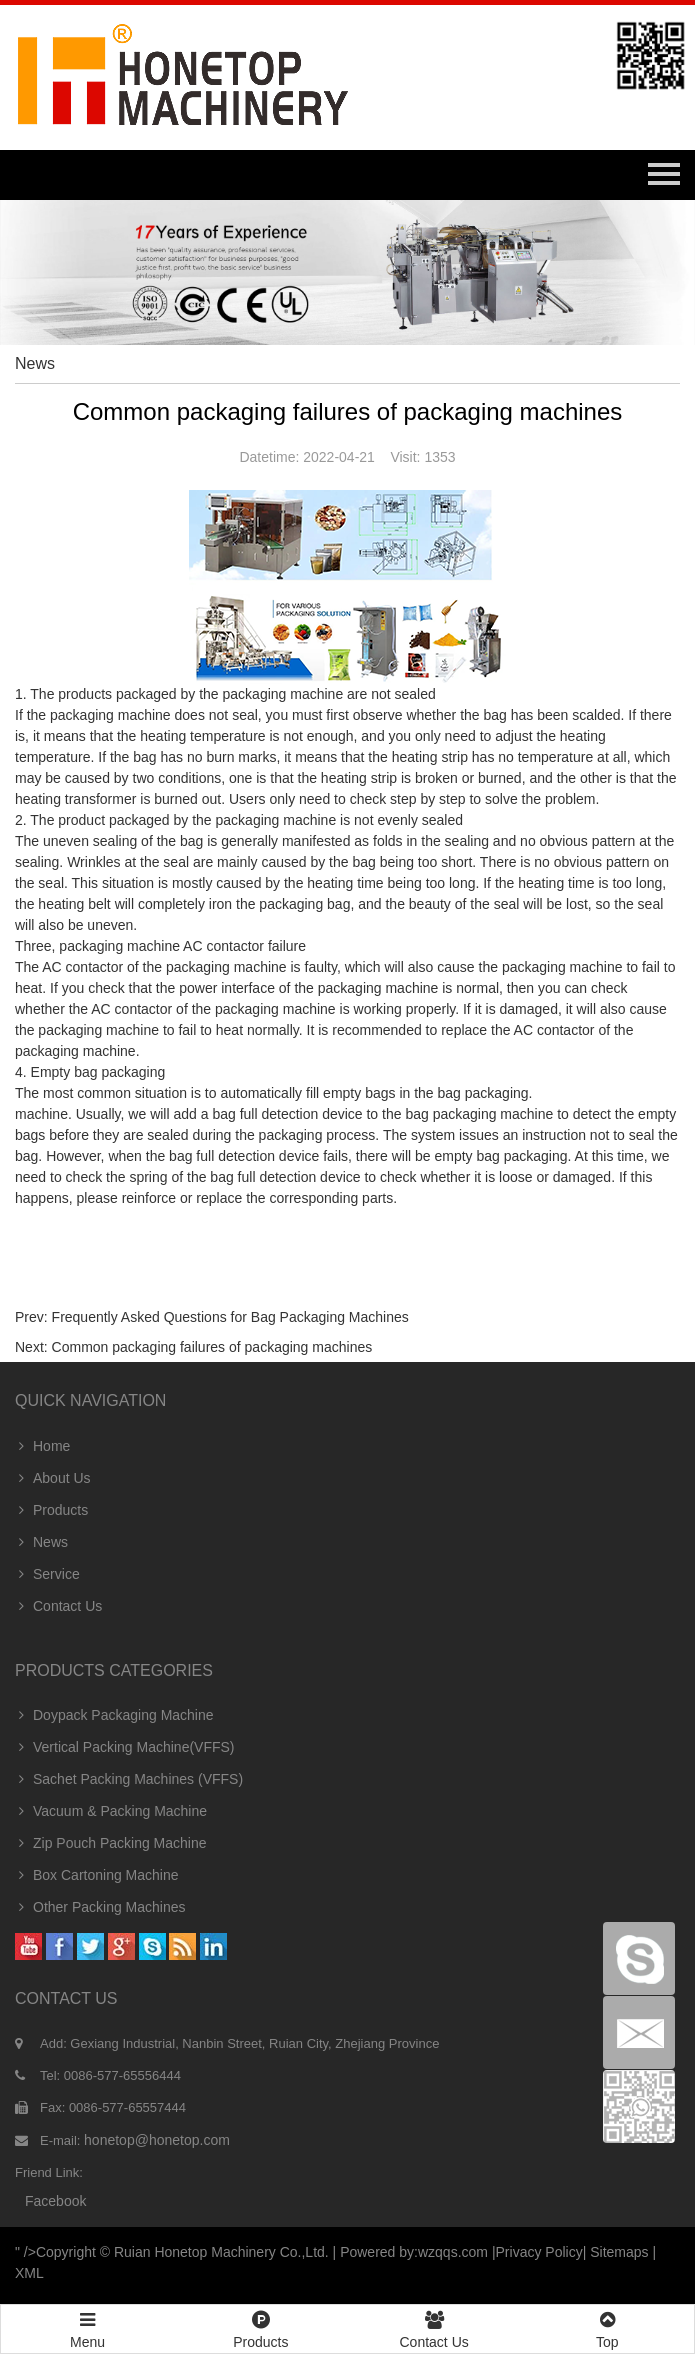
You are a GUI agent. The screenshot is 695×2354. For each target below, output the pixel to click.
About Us (53, 1478)
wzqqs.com (453, 2252)
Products (51, 1510)
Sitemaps (619, 2252)
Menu (87, 2321)
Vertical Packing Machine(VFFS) (125, 1747)
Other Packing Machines (100, 1907)
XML (29, 2273)
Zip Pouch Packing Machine (111, 1843)
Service (47, 1574)
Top (607, 2327)
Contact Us (58, 1606)
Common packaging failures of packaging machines (212, 1347)
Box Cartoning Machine (97, 1875)
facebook (55, 2201)
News (41, 1542)
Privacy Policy (539, 2252)
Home (42, 1446)
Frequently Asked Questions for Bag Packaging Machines (230, 1317)
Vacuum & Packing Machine (111, 1811)
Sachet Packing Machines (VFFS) (129, 1779)
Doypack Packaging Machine (114, 1715)
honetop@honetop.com (157, 2140)
